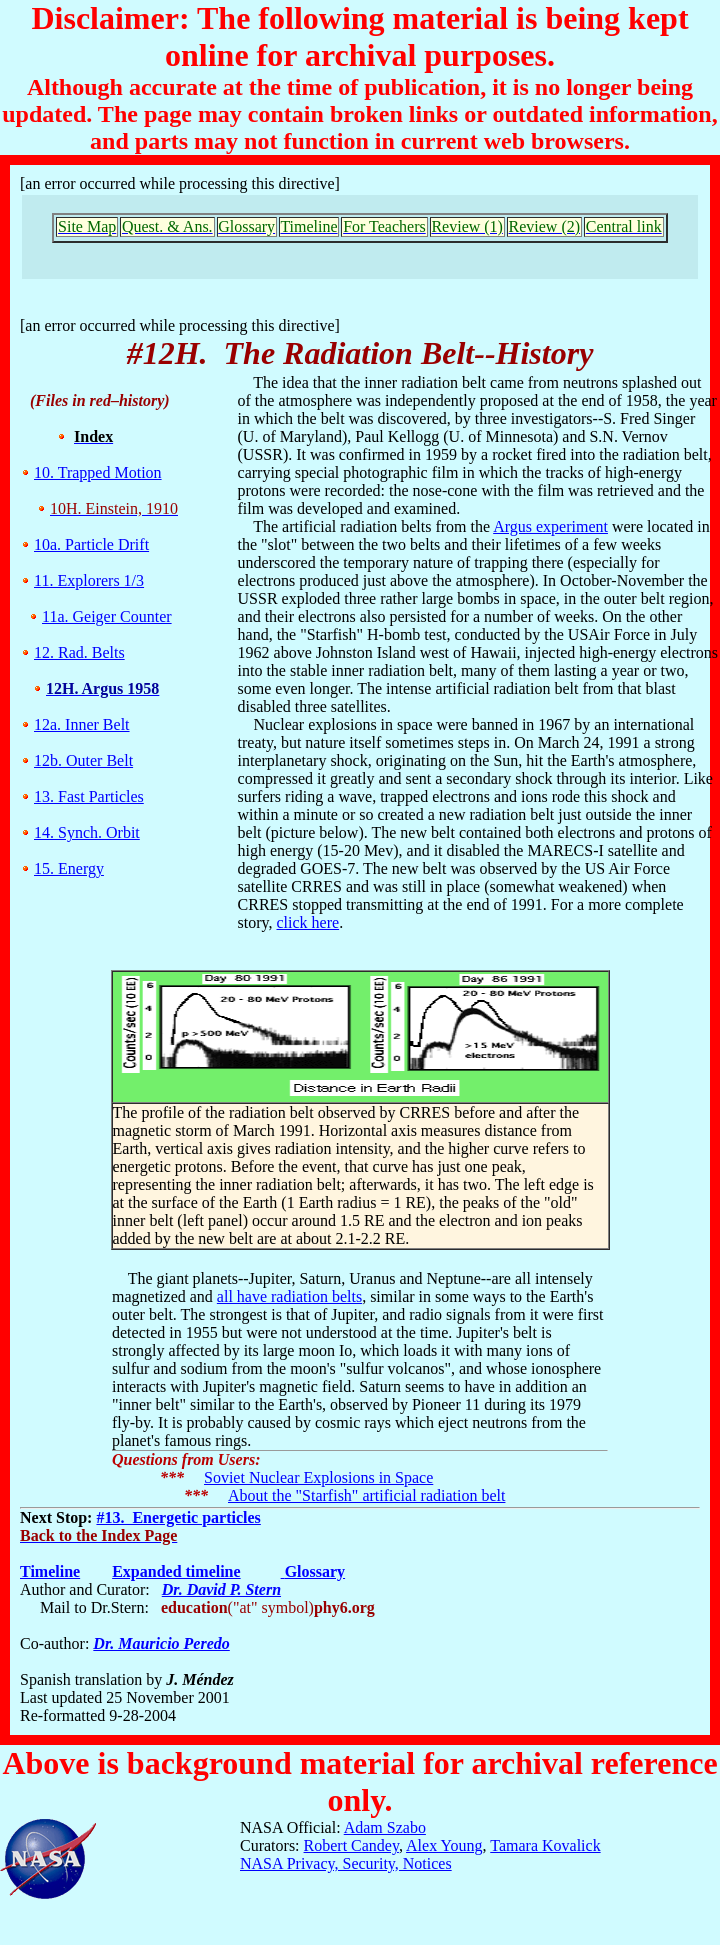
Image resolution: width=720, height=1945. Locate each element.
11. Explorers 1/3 (89, 580)
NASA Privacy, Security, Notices (346, 1863)
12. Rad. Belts (79, 652)
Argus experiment (550, 526)
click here (308, 922)
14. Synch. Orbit (87, 832)
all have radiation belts (289, 1296)
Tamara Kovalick (545, 1845)
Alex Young (444, 1845)
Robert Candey (351, 1845)
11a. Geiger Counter (107, 616)
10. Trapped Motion (98, 472)
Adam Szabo (385, 1827)
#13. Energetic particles (178, 1517)
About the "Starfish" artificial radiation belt (366, 1495)
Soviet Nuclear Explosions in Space (318, 1477)
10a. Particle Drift (91, 544)
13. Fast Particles (89, 796)
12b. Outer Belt (83, 760)
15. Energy (69, 868)
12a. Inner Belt (82, 724)
